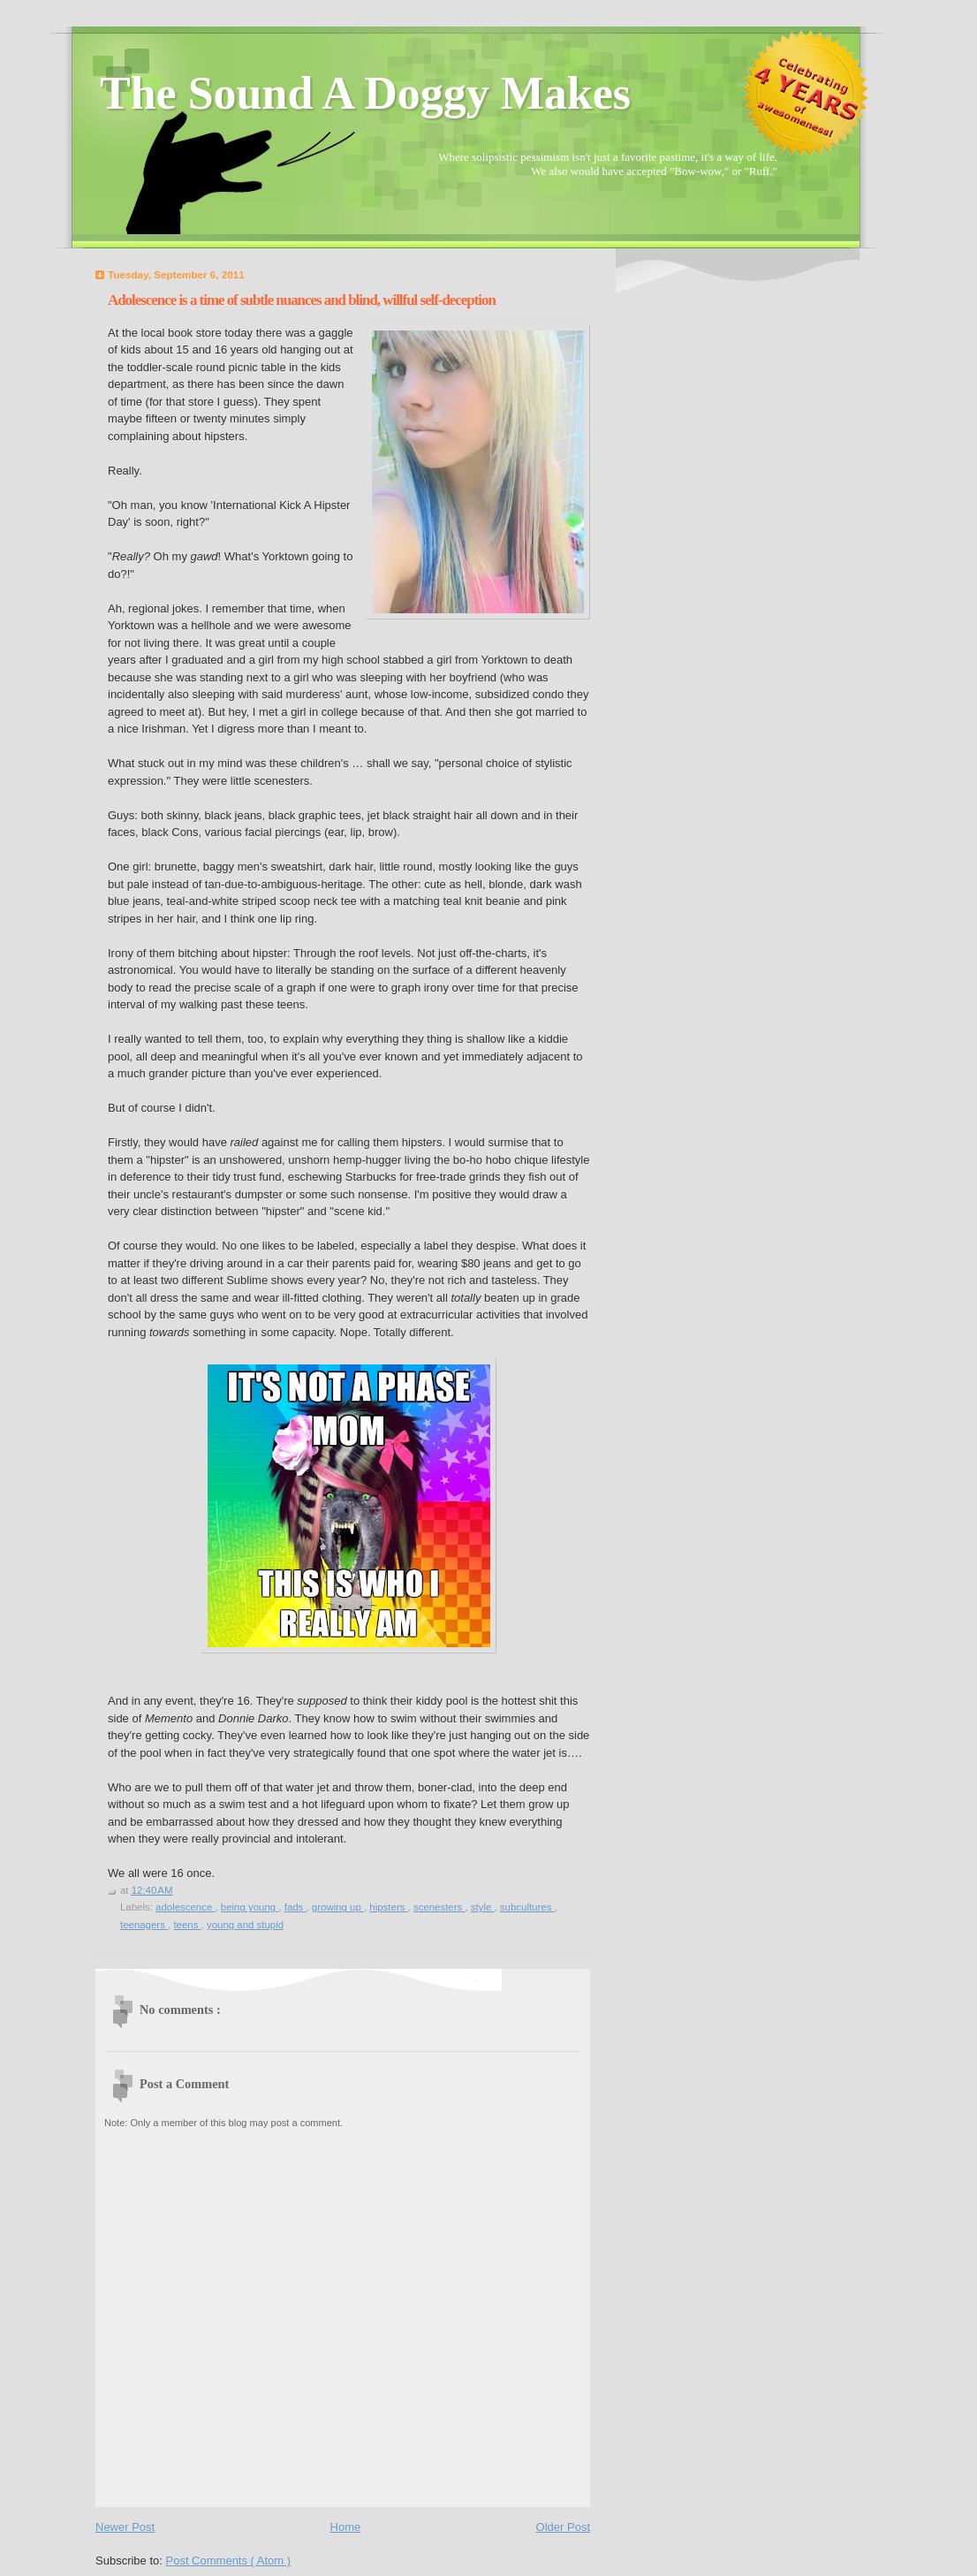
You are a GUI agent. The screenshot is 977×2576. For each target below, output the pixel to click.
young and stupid (245, 1924)
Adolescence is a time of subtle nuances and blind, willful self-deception (302, 300)
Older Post (563, 2527)
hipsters (388, 1907)
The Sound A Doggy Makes (365, 93)
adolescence (185, 1907)
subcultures (527, 1907)
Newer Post (125, 2527)
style (483, 1907)
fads (295, 1907)
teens (187, 1924)
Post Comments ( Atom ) (229, 2560)
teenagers (144, 1924)
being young (250, 1907)
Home (345, 2527)
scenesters (439, 1907)
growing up (338, 1907)
